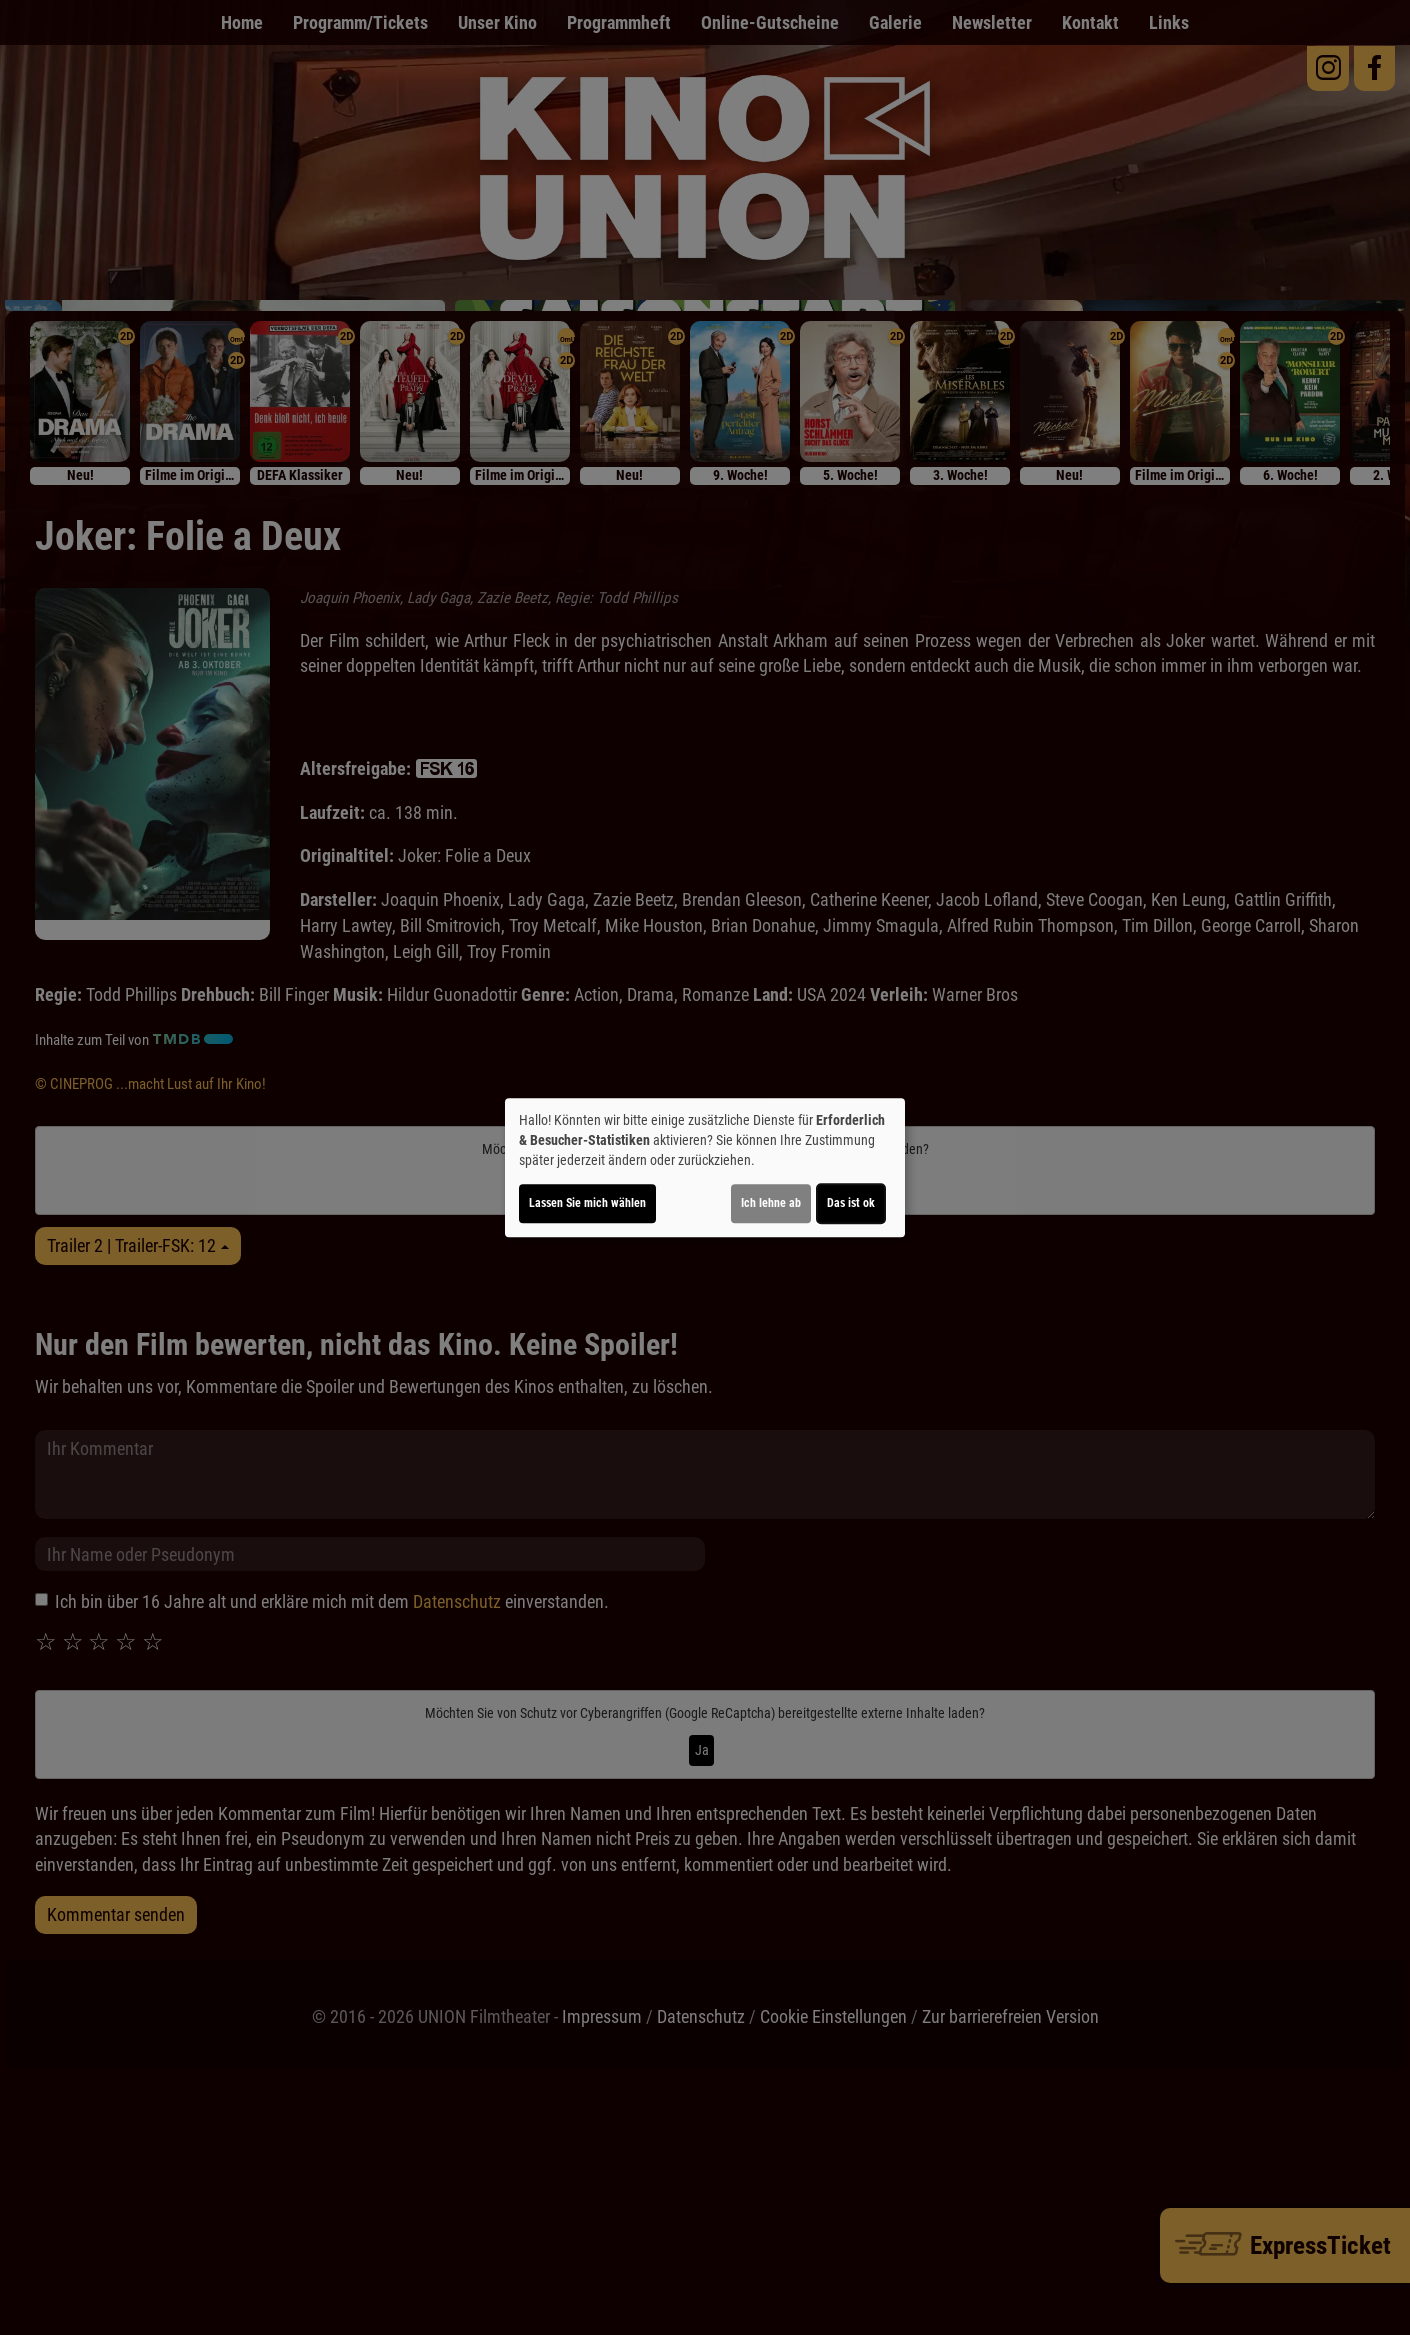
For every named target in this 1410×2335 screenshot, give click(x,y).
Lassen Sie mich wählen (587, 1203)
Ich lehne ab (771, 1203)
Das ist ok (851, 1203)
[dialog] (705, 1168)
